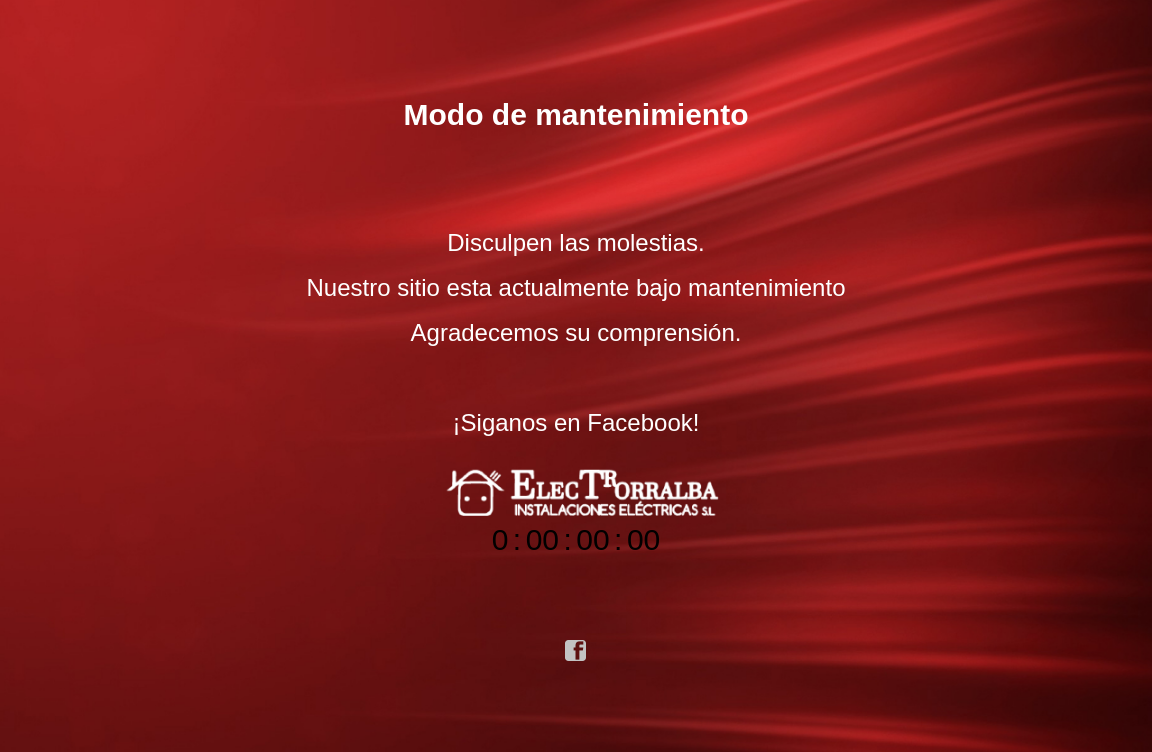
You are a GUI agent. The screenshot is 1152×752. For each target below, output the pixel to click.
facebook (576, 651)
